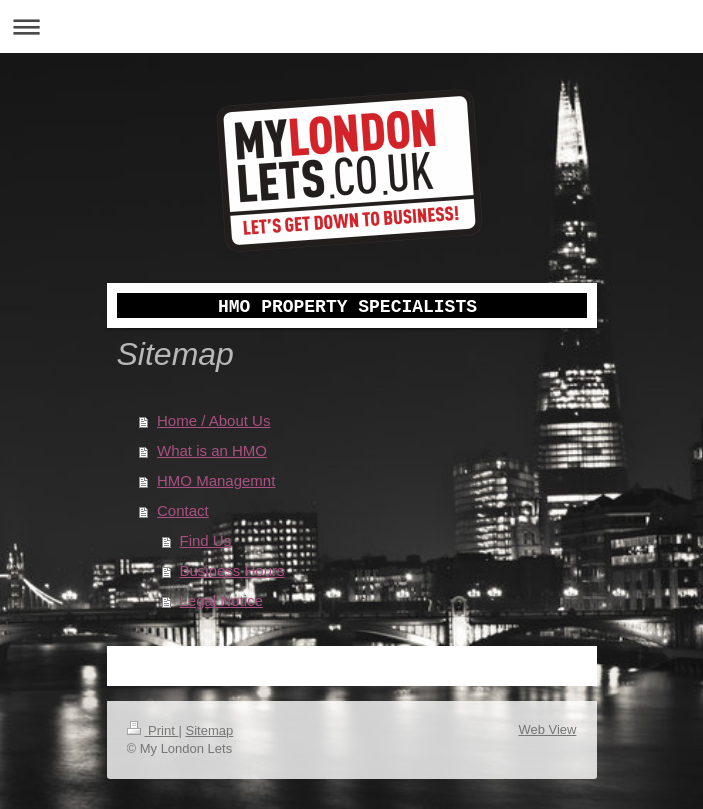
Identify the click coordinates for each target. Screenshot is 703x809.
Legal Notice (221, 600)
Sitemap (209, 730)
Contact (183, 510)
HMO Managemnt (216, 480)
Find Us (206, 540)
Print (153, 730)
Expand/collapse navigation (351, 26)
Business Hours (232, 570)
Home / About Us (213, 420)
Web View (547, 729)
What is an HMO (212, 450)
